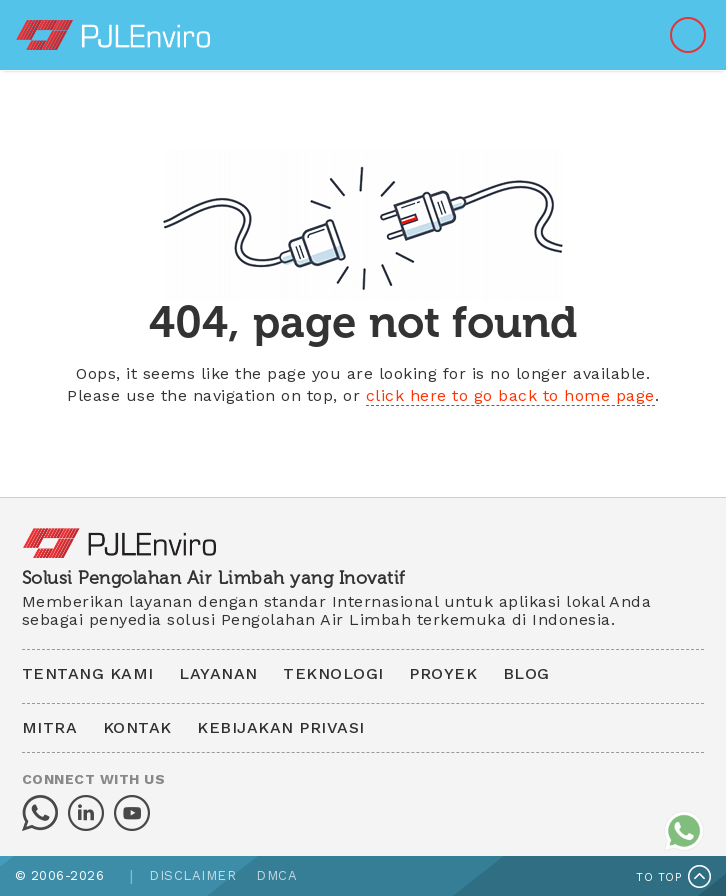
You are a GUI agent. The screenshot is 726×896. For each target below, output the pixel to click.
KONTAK (137, 727)
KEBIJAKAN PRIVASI (281, 727)
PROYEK (443, 673)
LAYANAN (218, 673)
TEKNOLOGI (333, 673)
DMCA (276, 875)
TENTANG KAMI (88, 673)
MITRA (50, 727)
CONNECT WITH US (94, 779)
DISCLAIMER (192, 875)
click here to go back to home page (510, 395)
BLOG (526, 673)
